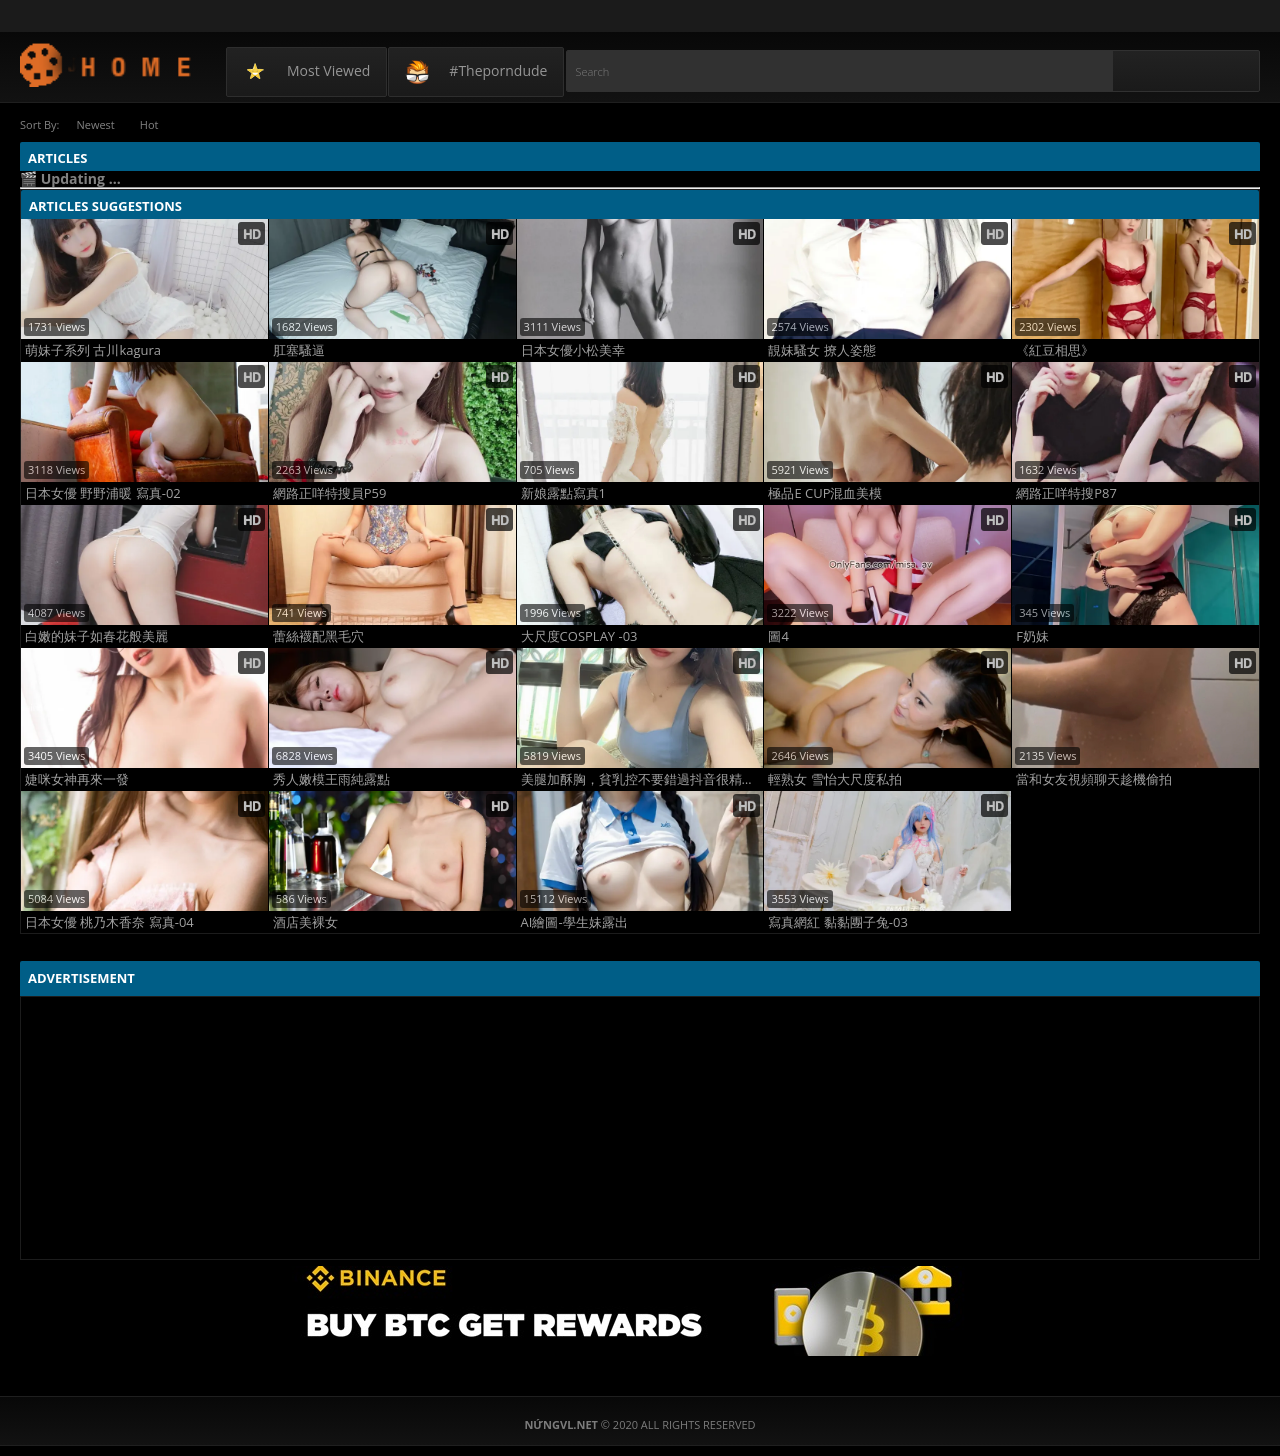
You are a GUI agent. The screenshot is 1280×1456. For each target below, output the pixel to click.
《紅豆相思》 (1055, 350)
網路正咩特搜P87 (1066, 493)
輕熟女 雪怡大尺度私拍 (834, 779)
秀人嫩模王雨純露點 (331, 779)
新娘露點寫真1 (563, 493)
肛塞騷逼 (299, 350)
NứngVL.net (106, 64)
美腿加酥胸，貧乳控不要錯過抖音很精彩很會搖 (642, 779)
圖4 (778, 636)
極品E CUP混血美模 (825, 493)
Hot (149, 124)
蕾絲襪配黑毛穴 (318, 636)
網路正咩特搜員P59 (330, 493)
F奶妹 (1032, 636)
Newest (95, 124)
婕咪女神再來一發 (77, 779)
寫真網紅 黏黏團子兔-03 (837, 922)
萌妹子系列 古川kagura (93, 350)
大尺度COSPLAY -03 (579, 636)
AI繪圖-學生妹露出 (574, 922)
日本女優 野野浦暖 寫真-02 (103, 493)
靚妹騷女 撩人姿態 (821, 350)
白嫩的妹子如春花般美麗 (96, 636)
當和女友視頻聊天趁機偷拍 (1094, 779)
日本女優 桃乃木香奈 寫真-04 (109, 922)
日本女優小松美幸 (573, 350)
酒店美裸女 (305, 922)
